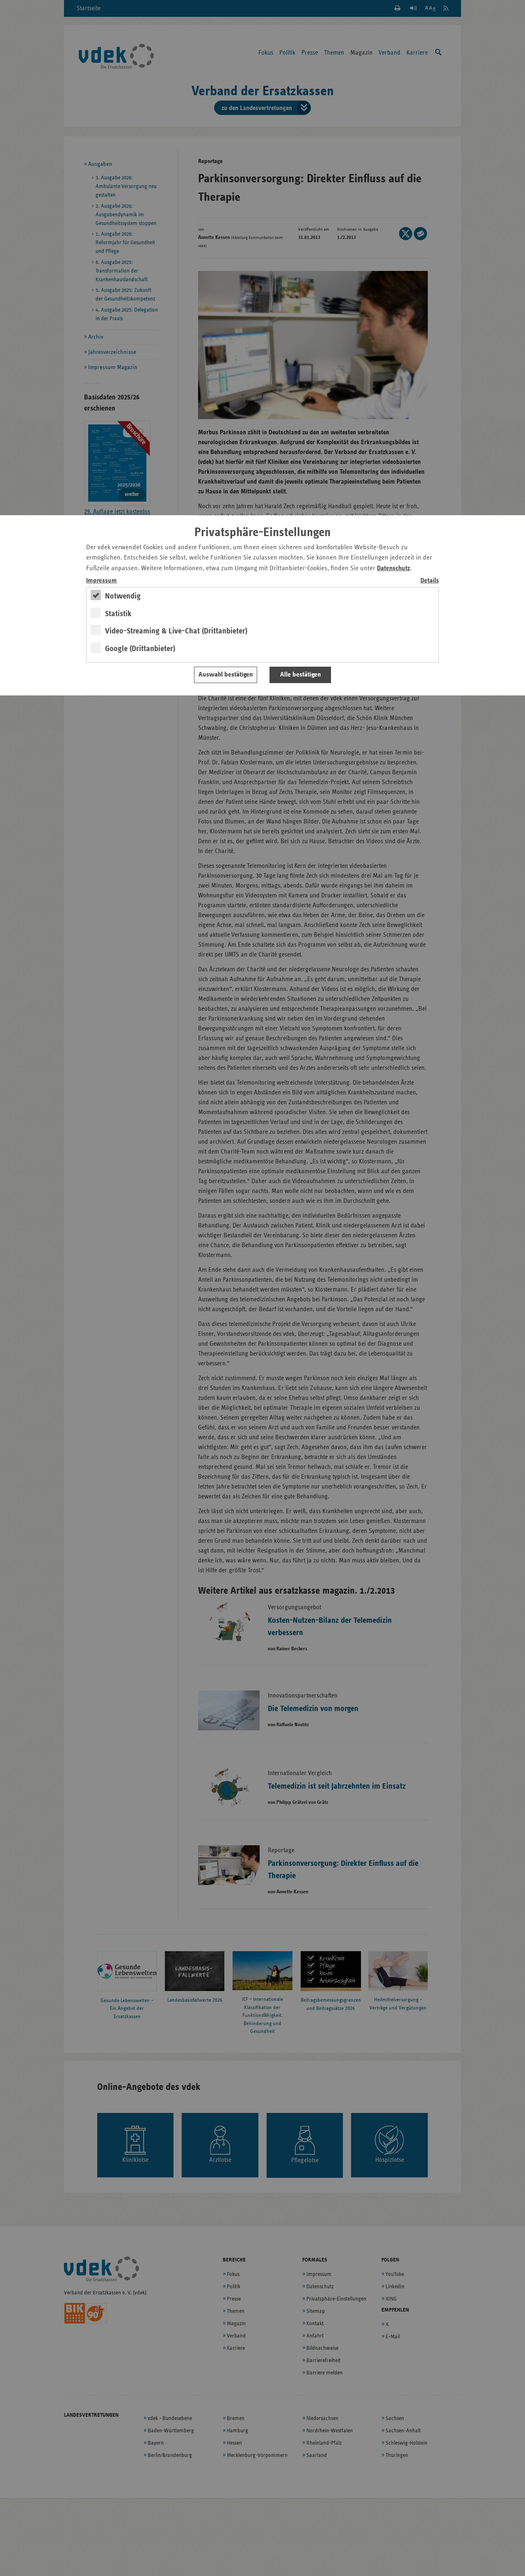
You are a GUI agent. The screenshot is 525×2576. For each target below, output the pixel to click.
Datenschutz (393, 568)
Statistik (118, 614)
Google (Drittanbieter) (140, 649)
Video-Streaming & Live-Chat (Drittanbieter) (176, 631)
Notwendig (123, 596)
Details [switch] (429, 580)
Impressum (101, 580)
